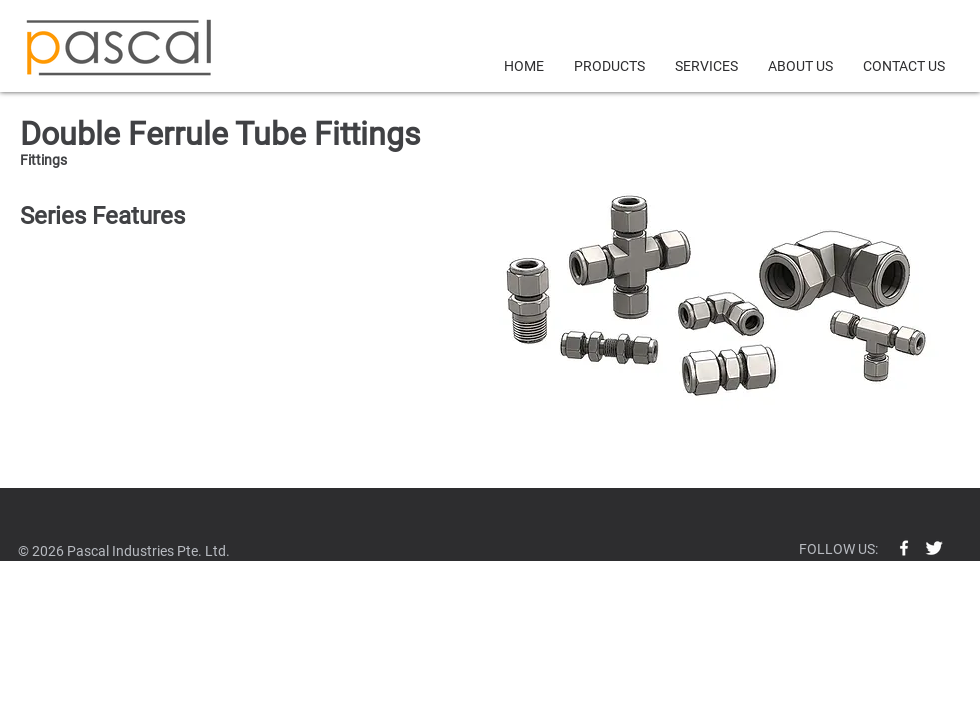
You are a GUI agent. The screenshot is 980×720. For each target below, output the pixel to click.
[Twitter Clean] (934, 548)
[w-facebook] (904, 548)
